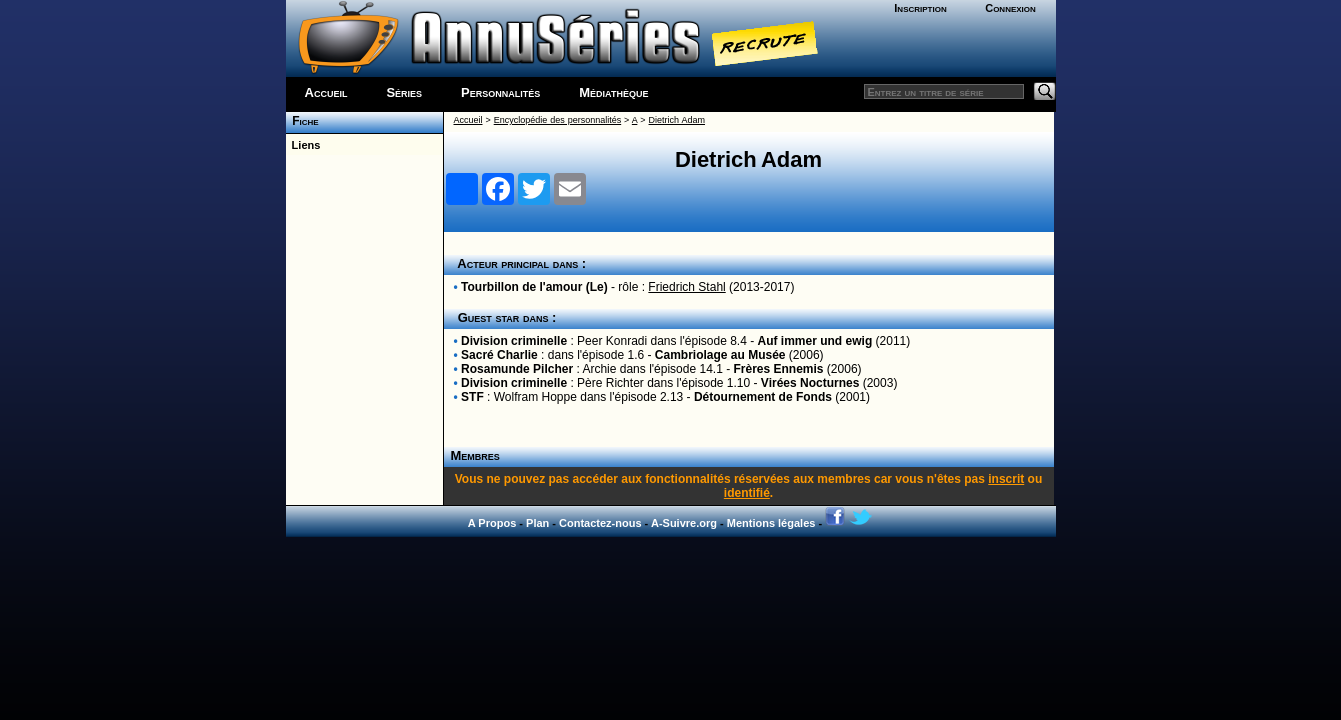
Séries (404, 92)
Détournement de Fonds (763, 397)
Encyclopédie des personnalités (557, 120)
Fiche (302, 121)
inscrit (1006, 479)
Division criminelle (514, 341)
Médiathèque (613, 92)
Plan (537, 523)
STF (472, 397)
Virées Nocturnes (810, 383)
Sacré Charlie (499, 355)
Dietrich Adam (677, 120)
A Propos (492, 523)
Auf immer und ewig (815, 341)
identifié (747, 493)
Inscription (920, 8)
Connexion (1010, 8)
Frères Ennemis (779, 369)
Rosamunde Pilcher (517, 369)
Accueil (326, 92)
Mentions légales (771, 523)
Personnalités (500, 92)
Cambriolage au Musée (720, 355)
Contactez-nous (600, 523)
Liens (303, 145)
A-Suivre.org (684, 523)
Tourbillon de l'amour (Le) (534, 287)
